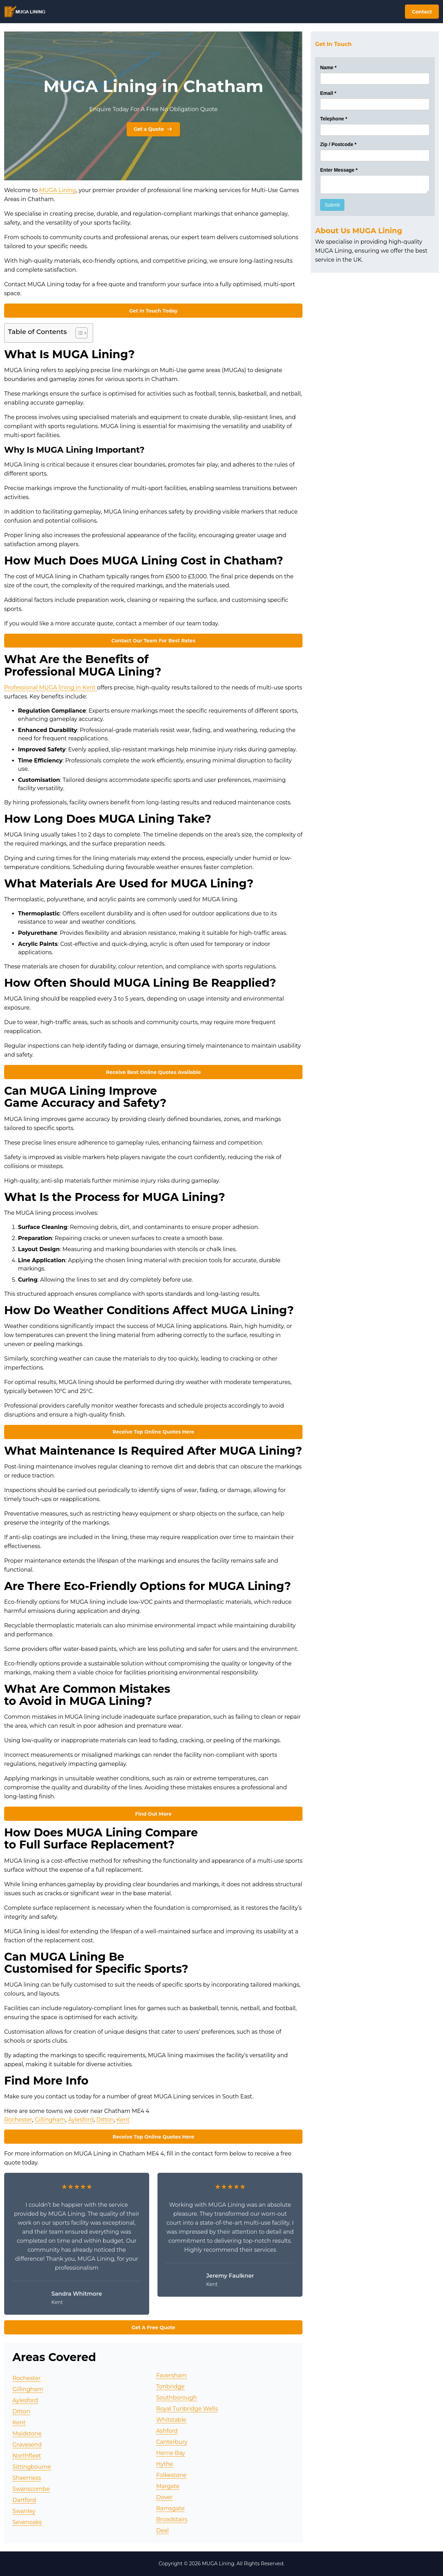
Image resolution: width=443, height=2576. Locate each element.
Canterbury (171, 2442)
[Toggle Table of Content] (78, 333)
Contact (422, 12)
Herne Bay (170, 2453)
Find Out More (153, 1814)
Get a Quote (153, 129)
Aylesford (81, 2119)
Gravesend (27, 2444)
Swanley (23, 2511)
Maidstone (27, 2433)
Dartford (24, 2500)
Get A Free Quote (153, 2327)
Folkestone (171, 2475)
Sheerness (26, 2478)
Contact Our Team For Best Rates (153, 641)
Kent (123, 2119)
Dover (164, 2497)
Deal (162, 2530)
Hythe (164, 2464)
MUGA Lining (57, 190)
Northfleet (26, 2455)
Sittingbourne (31, 2467)
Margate (167, 2486)
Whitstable (171, 2419)
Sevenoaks (27, 2522)
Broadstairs (171, 2519)
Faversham (171, 2375)
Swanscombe (31, 2489)
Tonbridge (170, 2386)
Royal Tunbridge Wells (187, 2408)
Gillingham (50, 2119)
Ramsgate (170, 2508)
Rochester (18, 2119)
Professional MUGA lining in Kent (50, 687)
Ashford (167, 2431)
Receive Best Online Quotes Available (153, 1072)
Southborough (176, 2397)
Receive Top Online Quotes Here (153, 1432)
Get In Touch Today (153, 311)
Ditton (105, 2119)
